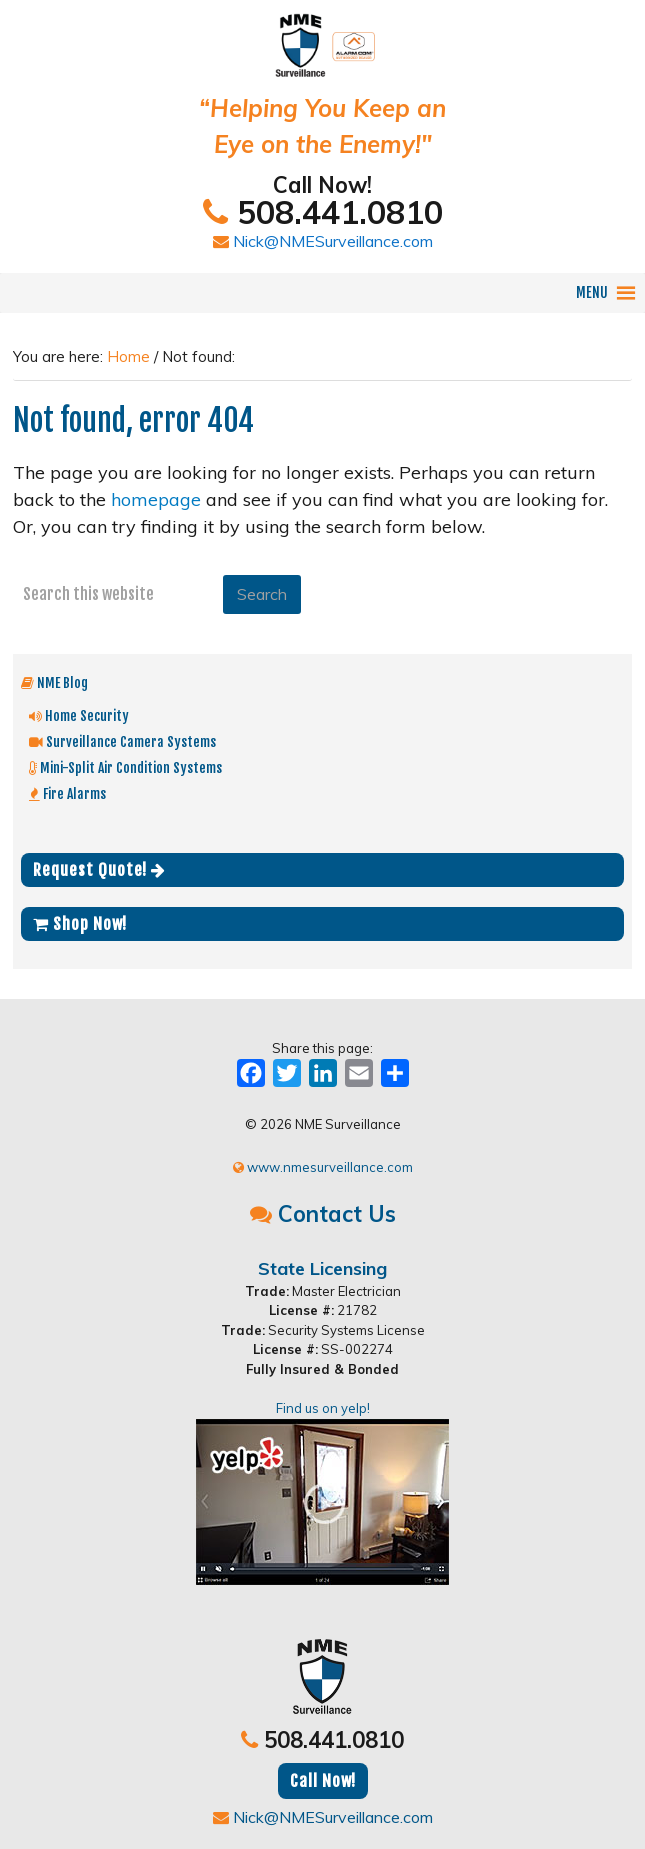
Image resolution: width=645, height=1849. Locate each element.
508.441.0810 (323, 212)
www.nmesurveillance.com (323, 1167)
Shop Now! (80, 924)
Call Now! (323, 1781)
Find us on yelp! (322, 1492)
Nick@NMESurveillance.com (323, 241)
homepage (156, 499)
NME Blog (54, 682)
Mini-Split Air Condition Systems (125, 767)
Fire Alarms (67, 793)
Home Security (79, 715)
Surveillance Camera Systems (122, 741)
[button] (592, 293)
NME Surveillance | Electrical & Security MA (322, 35)
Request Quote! (99, 870)
